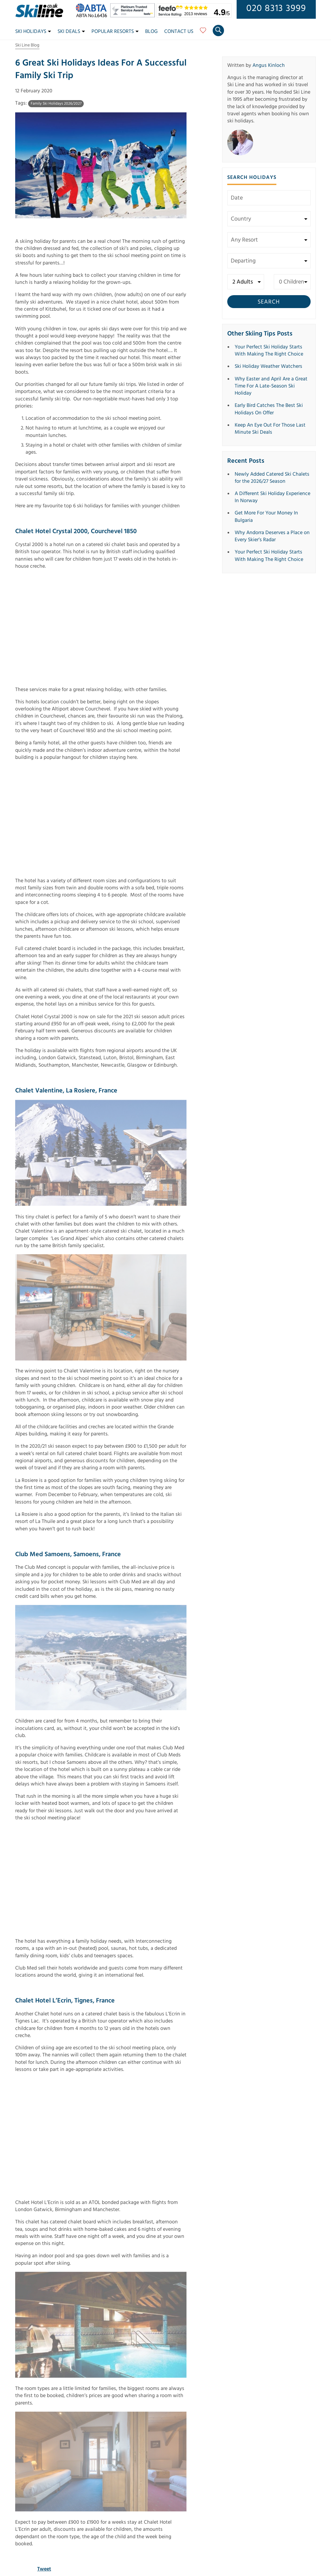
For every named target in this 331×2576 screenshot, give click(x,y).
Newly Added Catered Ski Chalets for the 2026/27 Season (272, 478)
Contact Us (178, 31)
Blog (151, 31)
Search (269, 302)
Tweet (44, 2568)
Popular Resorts (115, 31)
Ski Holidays (33, 31)
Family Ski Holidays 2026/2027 (56, 103)
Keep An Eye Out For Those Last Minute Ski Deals (270, 428)
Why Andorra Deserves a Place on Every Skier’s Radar (272, 536)
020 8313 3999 (276, 8)
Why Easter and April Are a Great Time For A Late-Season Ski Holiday (271, 386)
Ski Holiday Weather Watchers (268, 366)
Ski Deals (71, 31)
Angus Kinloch (268, 65)
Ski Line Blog (27, 45)
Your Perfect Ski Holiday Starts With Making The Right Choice (269, 350)
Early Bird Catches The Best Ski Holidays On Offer (269, 409)
